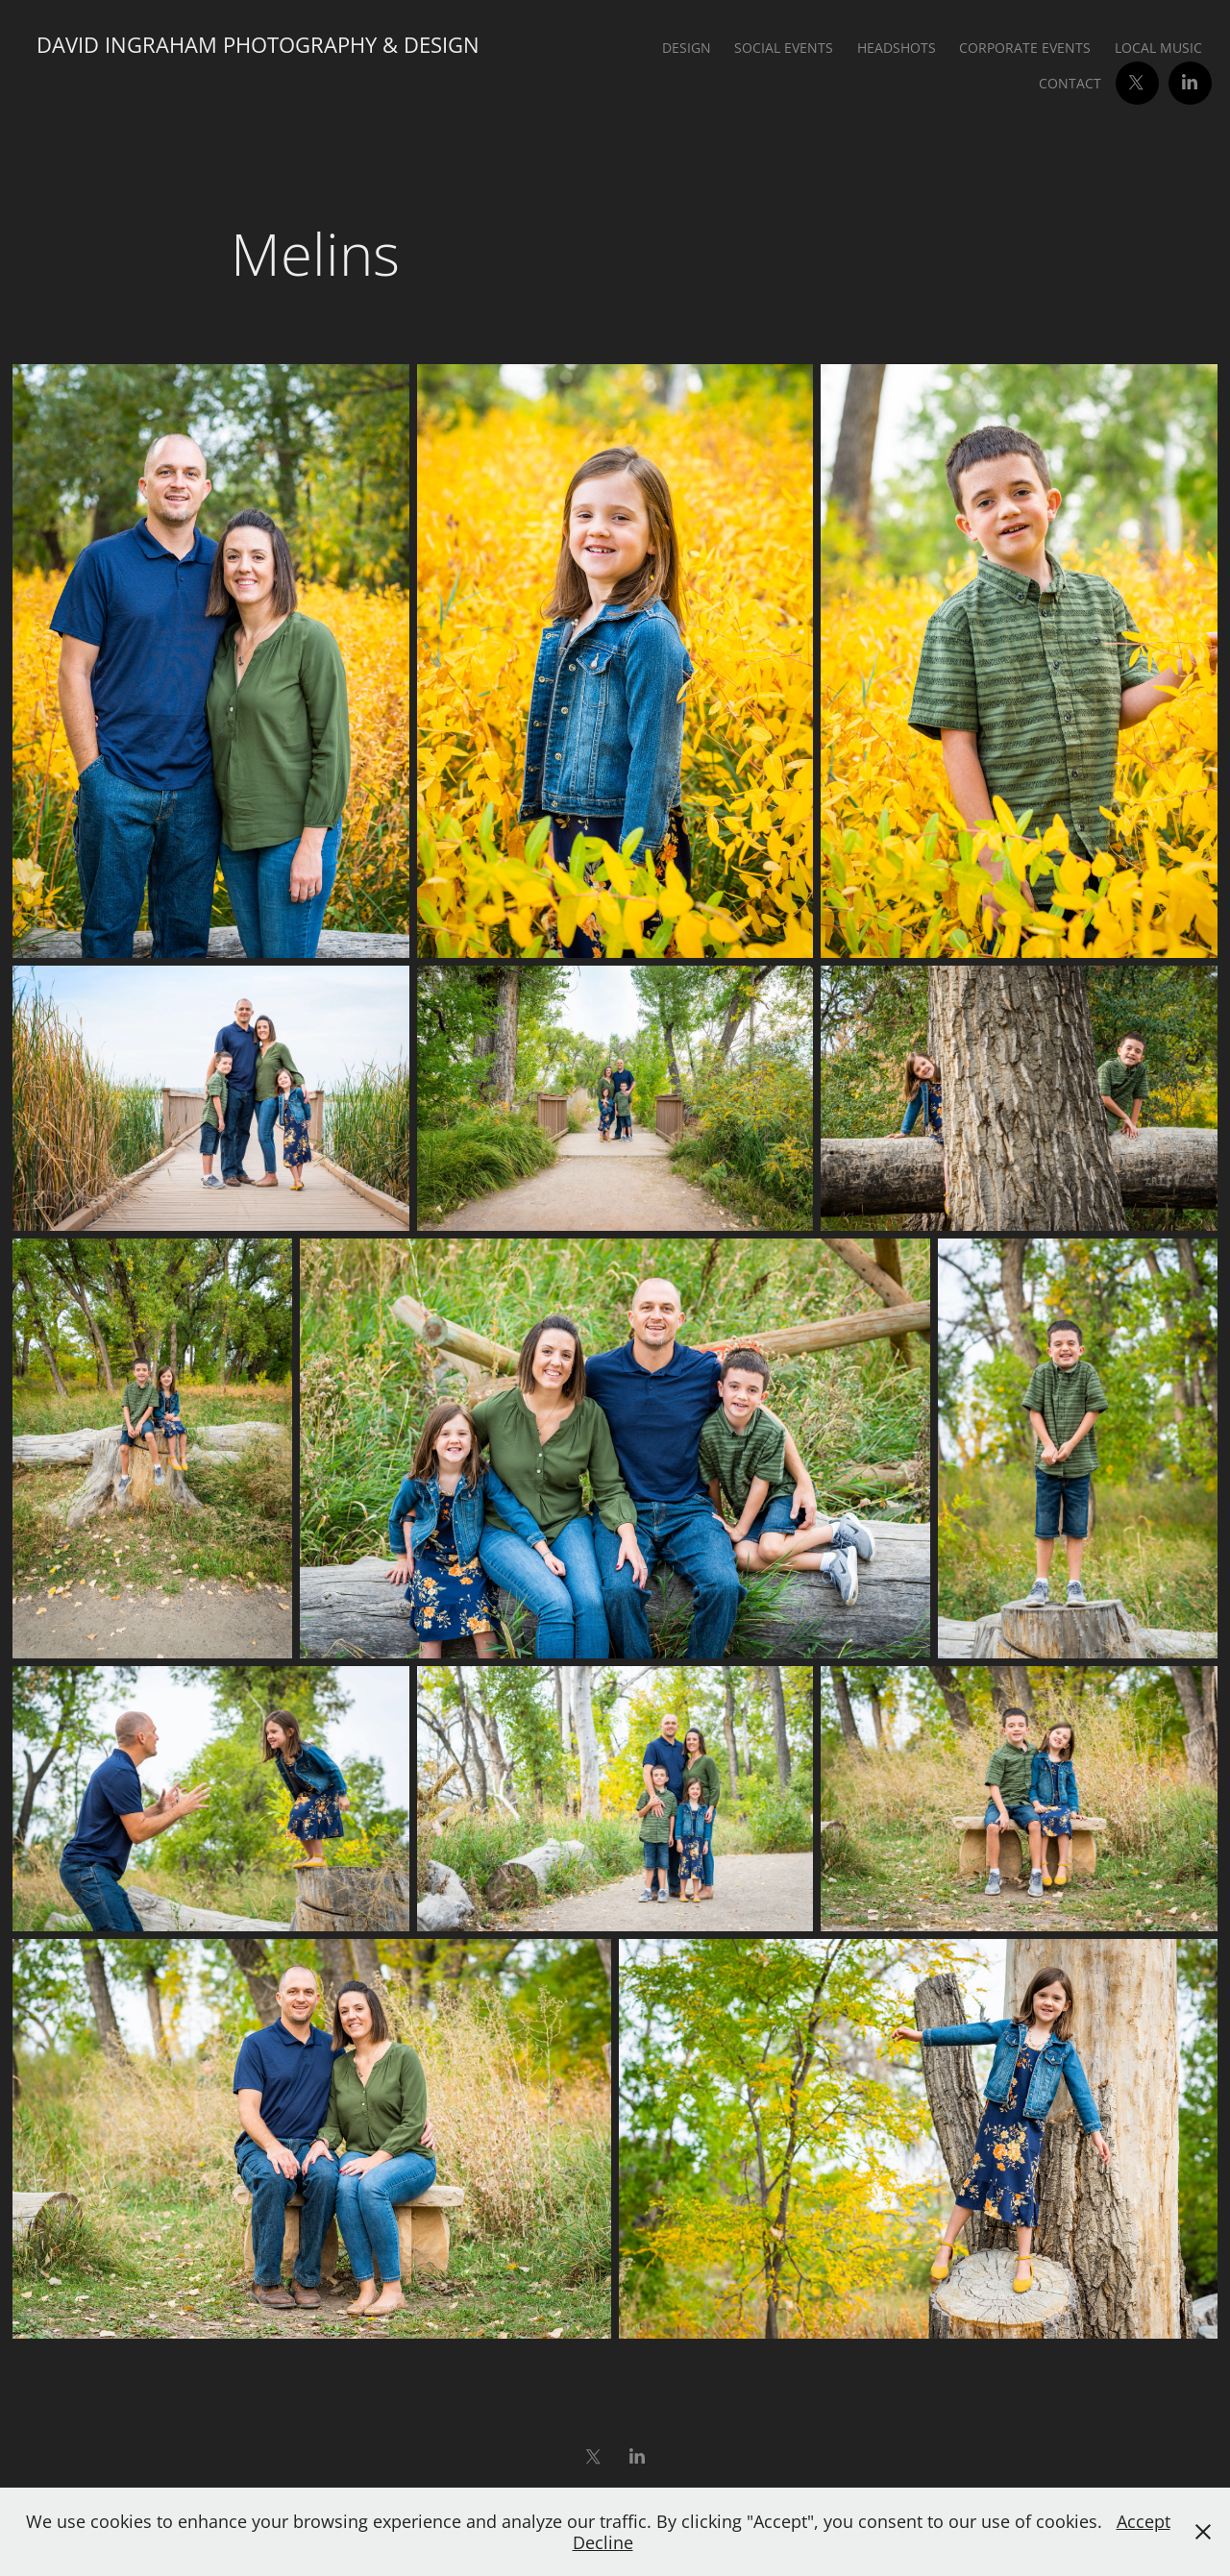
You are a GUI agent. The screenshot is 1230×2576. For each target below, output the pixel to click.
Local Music (1158, 47)
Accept (1143, 2521)
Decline (603, 2542)
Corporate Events (1025, 47)
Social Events (783, 47)
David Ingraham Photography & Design (258, 45)
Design (686, 47)
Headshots (896, 47)
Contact (1070, 83)
